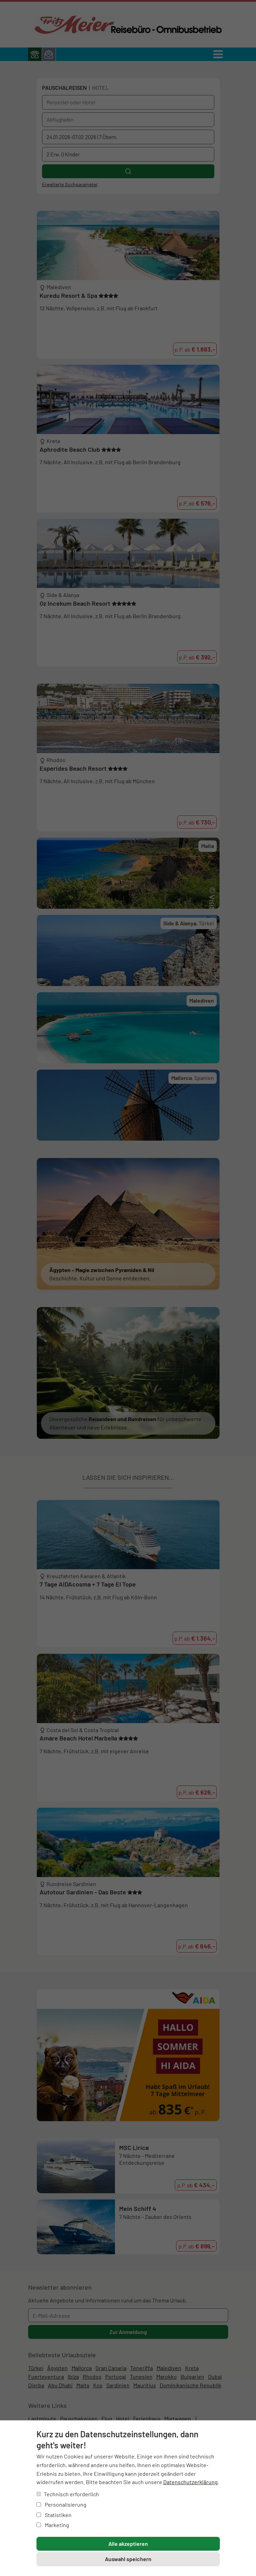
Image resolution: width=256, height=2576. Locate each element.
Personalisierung (61, 2504)
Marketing (52, 2525)
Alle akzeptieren (128, 2543)
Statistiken (54, 2515)
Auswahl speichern (128, 2559)
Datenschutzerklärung (190, 2482)
